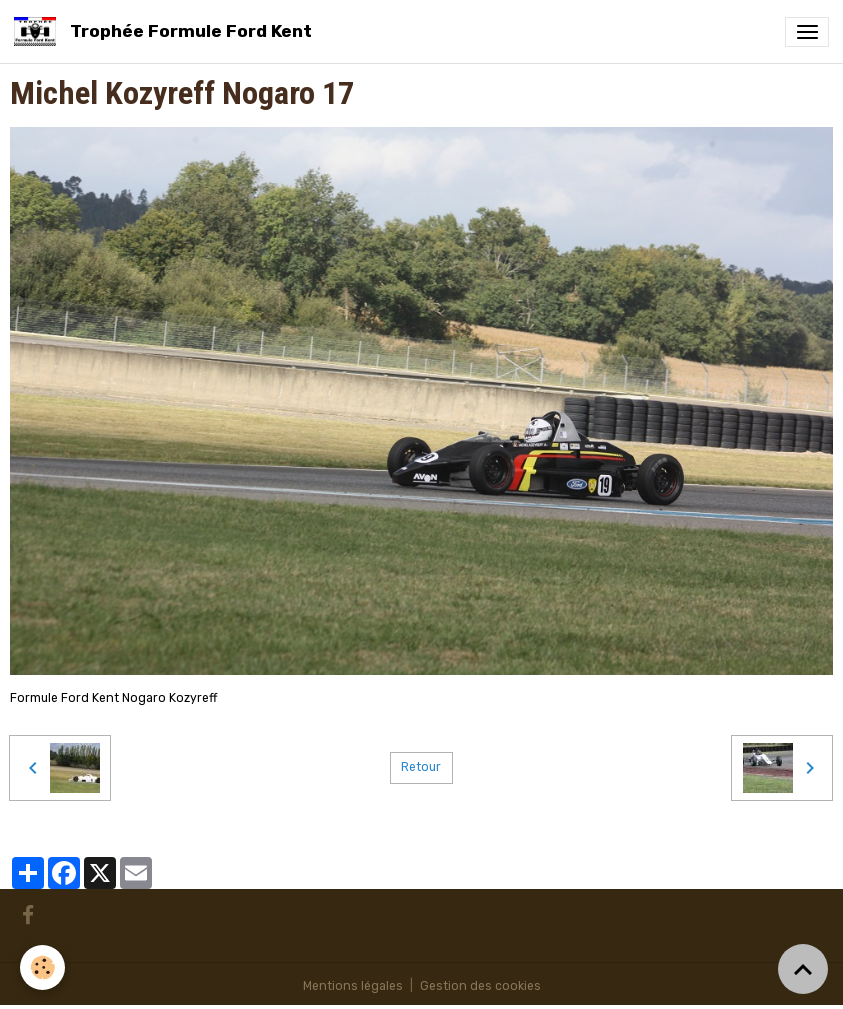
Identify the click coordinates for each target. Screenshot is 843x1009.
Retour (421, 767)
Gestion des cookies (480, 986)
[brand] (166, 31)
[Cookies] (42, 967)
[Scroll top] (803, 969)
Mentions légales (353, 986)
